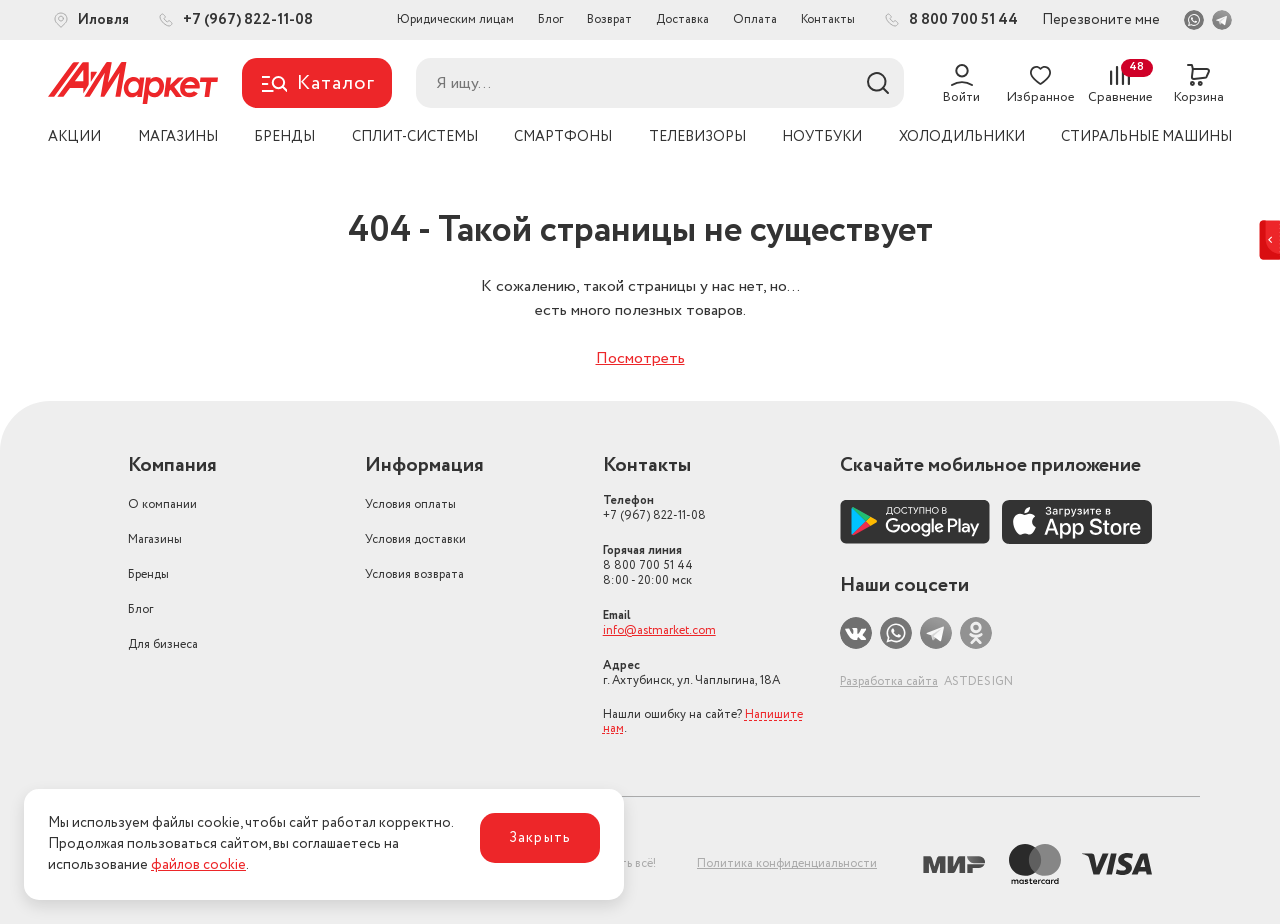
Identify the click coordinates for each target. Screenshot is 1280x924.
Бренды (148, 574)
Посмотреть (640, 358)
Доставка (682, 19)
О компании (162, 504)
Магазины (155, 539)
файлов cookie (198, 865)
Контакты (828, 19)
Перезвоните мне (1101, 20)
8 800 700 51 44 (648, 565)
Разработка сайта (889, 681)
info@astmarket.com (659, 630)
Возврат (609, 19)
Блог (550, 19)
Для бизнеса (163, 644)
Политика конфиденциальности (787, 863)
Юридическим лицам (455, 19)
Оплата (755, 19)
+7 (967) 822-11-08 (654, 508)
